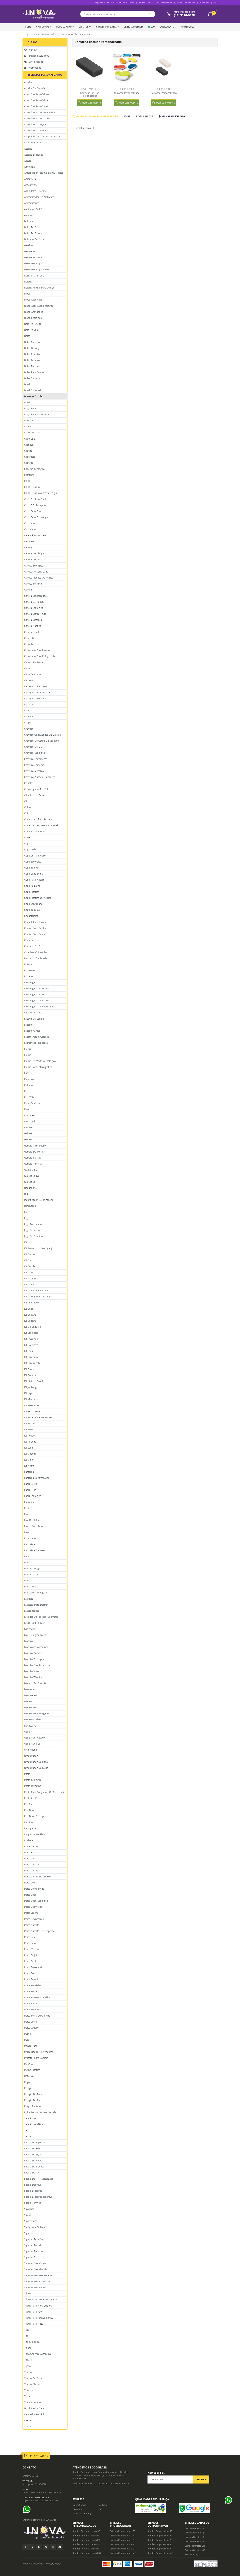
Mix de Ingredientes (35, 1635)
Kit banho (29, 1254)
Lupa (27, 1556)
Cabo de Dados (33, 432)
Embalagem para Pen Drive (39, 1006)
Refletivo (29, 2075)
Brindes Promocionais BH (123, 2548)
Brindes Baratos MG (195, 2550)
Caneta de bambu (34, 601)
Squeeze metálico (34, 2245)
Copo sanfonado (33, 903)
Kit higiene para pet (35, 1381)
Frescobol (29, 1121)
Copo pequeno (32, 885)
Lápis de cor (31, 1483)
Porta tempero (32, 2009)
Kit (25, 1242)
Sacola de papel (33, 2160)
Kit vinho (29, 1459)
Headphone (30, 1187)
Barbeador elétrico (34, 257)
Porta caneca (31, 1858)
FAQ (216, 2)
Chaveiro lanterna (34, 765)
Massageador (31, 1610)
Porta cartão (31, 1870)
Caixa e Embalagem (35, 505)
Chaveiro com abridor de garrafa (42, 734)
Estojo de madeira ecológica (40, 1061)
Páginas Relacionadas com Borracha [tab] (95, 116)
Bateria (28, 281)
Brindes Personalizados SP (86, 2531)
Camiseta (29, 541)
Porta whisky (31, 2027)
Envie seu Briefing (186, 2)
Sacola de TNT (32, 2172)
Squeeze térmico (33, 2257)
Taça (27, 2329)
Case (27, 710)
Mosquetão (30, 1695)
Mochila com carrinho (36, 1647)
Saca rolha (30, 2118)
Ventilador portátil (34, 2414)
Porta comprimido (34, 1888)
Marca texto (31, 1586)
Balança (28, 221)
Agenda (28, 148)
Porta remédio (32, 1985)
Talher (27, 2347)
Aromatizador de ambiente (39, 197)
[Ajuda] (27, 2509)
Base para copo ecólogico (38, 269)
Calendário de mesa (35, 535)
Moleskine (29, 1689)
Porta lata (30, 1943)
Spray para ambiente (35, 2227)
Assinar (201, 2479)
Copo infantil (31, 867)
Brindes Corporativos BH (160, 2548)
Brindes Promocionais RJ (122, 2535)
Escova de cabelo (34, 1018)
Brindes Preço (192, 2554)
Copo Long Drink (33, 873)
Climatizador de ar (34, 795)
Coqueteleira (31, 915)
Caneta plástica (32, 625)
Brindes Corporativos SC (160, 2544)
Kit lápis (28, 1393)
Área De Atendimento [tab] (172, 116)
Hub (26, 1193)
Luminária (29, 1544)
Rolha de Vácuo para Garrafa (40, 2112)
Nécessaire (30, 1725)
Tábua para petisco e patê (38, 2317)
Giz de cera (30, 1169)
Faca (26, 1073)
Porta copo (30, 1894)
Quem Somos (145, 2)
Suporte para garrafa (35, 2269)
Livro (27, 1514)
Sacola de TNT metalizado (39, 2178)
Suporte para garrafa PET (38, 2275)
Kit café (28, 1272)
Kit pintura (30, 1423)
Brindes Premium (133, 26)
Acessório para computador (39, 112)
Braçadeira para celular (37, 414)
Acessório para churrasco (38, 106)
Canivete (29, 644)
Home (28, 26)
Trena (27, 2396)
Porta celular (31, 1882)
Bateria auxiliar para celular (39, 287)
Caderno (28, 462)
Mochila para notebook (37, 1665)
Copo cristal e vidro (35, 855)
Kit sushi (28, 1447)
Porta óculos (31, 1961)
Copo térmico (32, 909)
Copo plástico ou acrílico (38, 897)
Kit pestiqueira (32, 1411)
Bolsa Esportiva (32, 354)
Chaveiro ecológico (34, 752)
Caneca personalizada (36, 571)
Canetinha (29, 638)
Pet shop (29, 1822)
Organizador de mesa (36, 1767)
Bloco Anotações (33, 311)
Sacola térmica (32, 2202)
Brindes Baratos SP (194, 2528)
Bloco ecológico (33, 317)
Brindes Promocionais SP (122, 2531)
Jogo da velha (32, 1230)
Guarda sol (30, 1181)
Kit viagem (30, 1453)
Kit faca (28, 1351)
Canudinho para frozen (37, 650)
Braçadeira (30, 408)
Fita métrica (30, 1097)
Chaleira (28, 716)
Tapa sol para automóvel (38, 2353)
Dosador (29, 976)
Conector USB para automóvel (41, 825)
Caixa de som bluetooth (37, 499)
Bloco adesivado (33, 299)
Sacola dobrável (33, 2184)
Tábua (27, 2293)
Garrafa (28, 1139)
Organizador (31, 1755)
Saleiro (28, 2215)
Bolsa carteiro (32, 342)
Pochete (28, 1840)
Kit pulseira (30, 1441)
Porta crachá (31, 1912)
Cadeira (28, 450)
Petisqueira (30, 1828)
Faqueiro (29, 1079)
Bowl (27, 402)
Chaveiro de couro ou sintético (41, 740)
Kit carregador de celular (38, 1296)
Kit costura (30, 1314)
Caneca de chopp (34, 553)
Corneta (28, 940)
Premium (31, 50)
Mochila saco (31, 1671)
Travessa (29, 2390)
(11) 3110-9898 (39, 2484)
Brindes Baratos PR (194, 2536)
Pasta (27, 1773)
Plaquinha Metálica (34, 1834)
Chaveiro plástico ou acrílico (39, 777)
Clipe (26, 801)
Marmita (28, 1598)
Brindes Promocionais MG (123, 2552)
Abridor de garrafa (34, 88)
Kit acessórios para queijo (38, 1248)
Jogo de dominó (33, 1236)
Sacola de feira (32, 2148)
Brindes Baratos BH (195, 2545)
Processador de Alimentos (38, 2051)
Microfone (29, 1629)
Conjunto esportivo (34, 831)
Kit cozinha (30, 1320)
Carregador (30, 680)
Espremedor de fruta (36, 1042)
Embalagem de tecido (36, 988)
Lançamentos (168, 26)
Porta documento (34, 1919)
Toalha (28, 2372)
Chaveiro (29, 728)
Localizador (30, 1538)
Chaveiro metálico (34, 771)
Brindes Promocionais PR (122, 2539)
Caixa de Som (32, 487)
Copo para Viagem (34, 879)
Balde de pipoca (33, 233)
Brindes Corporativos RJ (159, 2535)
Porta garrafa (31, 1925)
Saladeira (29, 2209)
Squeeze (28, 2233)
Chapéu (28, 722)
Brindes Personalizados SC (86, 2544)
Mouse (28, 1701)
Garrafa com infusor (35, 1145)
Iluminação (30, 1205)
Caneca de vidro (33, 559)
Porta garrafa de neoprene (39, 1931)
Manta (27, 1580)
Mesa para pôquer (34, 1622)
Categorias (42, 26)
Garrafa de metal (33, 1151)
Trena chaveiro (32, 2402)
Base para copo (33, 263)
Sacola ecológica (33, 2190)
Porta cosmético (33, 1906)
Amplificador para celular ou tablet (43, 172)
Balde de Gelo (32, 227)
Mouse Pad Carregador (37, 1713)
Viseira (27, 2420)
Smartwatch (30, 2221)
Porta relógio (31, 1979)
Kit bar (28, 1260)
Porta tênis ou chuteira (37, 2015)
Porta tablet (31, 2003)
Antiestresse (31, 184)
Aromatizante (31, 203)
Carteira (28, 704)
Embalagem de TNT (35, 994)
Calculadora (30, 523)
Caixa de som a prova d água (41, 493)
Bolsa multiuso (32, 366)
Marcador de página (35, 1592)
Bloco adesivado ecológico (39, 305)
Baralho (28, 245)
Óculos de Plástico (34, 1737)
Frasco (28, 1109)
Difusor (28, 964)
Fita (26, 1091)
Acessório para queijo (36, 124)
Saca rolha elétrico (34, 2124)
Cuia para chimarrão (35, 952)
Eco (151, 26)
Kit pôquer (30, 1435)
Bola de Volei (31, 329)
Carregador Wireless (35, 698)
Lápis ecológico (32, 1495)
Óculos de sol (32, 1743)
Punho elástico (32, 2069)
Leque (27, 1508)
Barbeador (30, 251)
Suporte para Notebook (37, 2281)
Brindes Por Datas (106, 26)
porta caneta (31, 1864)
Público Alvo (64, 26)
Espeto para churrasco (36, 1036)
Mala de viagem (33, 1568)
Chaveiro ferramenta (35, 758)
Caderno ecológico (34, 468)
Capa (27, 668)
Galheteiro (30, 1133)
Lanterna (29, 1471)
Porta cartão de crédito (37, 1876)
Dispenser (29, 970)
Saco (27, 2130)
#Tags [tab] (127, 116)
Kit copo (29, 1308)
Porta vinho (30, 2021)
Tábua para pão (33, 2311)
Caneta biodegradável (36, 595)
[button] (213, 14)
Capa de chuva (32, 674)
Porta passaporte (33, 1967)
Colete (27, 813)
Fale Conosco (164, 2)
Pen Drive (29, 1810)
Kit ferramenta (32, 1363)
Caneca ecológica (33, 565)
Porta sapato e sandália (37, 1997)
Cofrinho (29, 807)
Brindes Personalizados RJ (85, 2535)
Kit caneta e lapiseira (36, 1290)
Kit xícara (29, 1465)
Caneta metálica (33, 619)
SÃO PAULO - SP (30, 2475)
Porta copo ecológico (36, 1900)
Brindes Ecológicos (36, 56)
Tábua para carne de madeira (40, 2299)
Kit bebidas (30, 1266)
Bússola (28, 420)
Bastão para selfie (34, 275)
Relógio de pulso (33, 2100)
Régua (27, 2082)
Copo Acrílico (31, 849)
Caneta (28, 589)
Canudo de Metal (33, 662)
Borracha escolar (83, 128)
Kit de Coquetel (32, 1326)
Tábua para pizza (33, 2323)
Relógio (28, 2088)
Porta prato (30, 1973)
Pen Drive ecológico (35, 1816)
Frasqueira (30, 1115)
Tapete (28, 2359)
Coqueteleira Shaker (35, 922)
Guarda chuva (32, 1175)
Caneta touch (32, 632)
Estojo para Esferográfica (38, 1067)
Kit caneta (30, 1284)
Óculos (28, 1731)
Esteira (28, 1049)
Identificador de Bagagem (38, 1199)
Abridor (28, 82)
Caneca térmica (33, 583)
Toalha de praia (33, 2378)
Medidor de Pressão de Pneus (41, 1616)
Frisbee (28, 1127)
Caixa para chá (32, 511)
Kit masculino (31, 1405)
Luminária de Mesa (35, 1550)
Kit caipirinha (31, 1278)
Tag (26, 2335)
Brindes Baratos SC (194, 2541)
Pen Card (29, 1804)
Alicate (27, 160)
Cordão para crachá (35, 934)
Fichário (28, 1085)
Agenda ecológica (34, 154)
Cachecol (29, 444)
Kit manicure (31, 1399)
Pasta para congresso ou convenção (44, 1792)
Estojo (27, 1055)
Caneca (28, 547)
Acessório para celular (36, 100)
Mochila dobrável (33, 1653)
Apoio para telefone (35, 191)
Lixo (26, 1532)
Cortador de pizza (34, 946)
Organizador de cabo (36, 1761)
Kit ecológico (31, 1332)
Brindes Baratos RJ (194, 2532)
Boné (27, 384)
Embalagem (30, 982)
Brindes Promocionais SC (122, 2544)
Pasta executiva (32, 1785)
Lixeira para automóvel (37, 1526)
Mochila (28, 1641)
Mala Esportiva (32, 1574)
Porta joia (29, 1937)
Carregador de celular (36, 686)
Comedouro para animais (38, 819)
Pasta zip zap (31, 1798)
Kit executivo (31, 1345)
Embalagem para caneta (37, 1000)
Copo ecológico (32, 861)
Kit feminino (31, 1357)
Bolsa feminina (32, 360)
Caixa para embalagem (36, 517)
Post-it (28, 2033)
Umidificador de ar (34, 2408)
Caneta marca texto (35, 613)
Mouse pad (30, 1707)
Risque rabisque (33, 2106)
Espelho (28, 1024)
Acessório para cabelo (36, 94)
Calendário (30, 529)
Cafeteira (29, 474)
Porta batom (31, 1846)
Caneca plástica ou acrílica (38, 577)
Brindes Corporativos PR (160, 2539)
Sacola (27, 2136)
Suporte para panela (35, 2287)
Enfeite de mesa (33, 1012)
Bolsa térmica (32, 378)
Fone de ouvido (33, 1103)
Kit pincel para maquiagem (38, 1417)
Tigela (27, 2365)
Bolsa (27, 335)
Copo (27, 843)
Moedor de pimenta (35, 1683)
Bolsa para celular (34, 372)
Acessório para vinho (35, 130)
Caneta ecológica (33, 607)
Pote (26, 2039)
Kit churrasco (31, 1302)
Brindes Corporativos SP (160, 2531)
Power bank (31, 2045)
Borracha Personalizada (126, 92)
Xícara (27, 2426)
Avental (28, 215)
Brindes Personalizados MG (86, 2552)
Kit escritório (31, 1339)
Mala (27, 1562)
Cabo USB (29, 438)
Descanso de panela (35, 958)
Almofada (29, 166)
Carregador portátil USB (37, 692)
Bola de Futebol (33, 323)
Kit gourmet (31, 1375)
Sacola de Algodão (34, 2142)
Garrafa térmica (33, 1163)
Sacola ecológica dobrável (38, 2196)
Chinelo (28, 783)
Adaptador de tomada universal (42, 136)
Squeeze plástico (33, 2251)
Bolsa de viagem (33, 348)
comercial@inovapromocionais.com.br (41, 2492)
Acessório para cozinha (37, 118)
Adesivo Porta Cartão (36, 142)
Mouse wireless (33, 1719)
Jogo (26, 1218)
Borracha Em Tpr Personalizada (89, 94)
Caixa (27, 481)
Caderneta (29, 456)
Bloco (27, 293)
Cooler (27, 837)
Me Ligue (204, 2)
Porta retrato (31, 1991)
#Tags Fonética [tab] (144, 116)
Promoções (187, 26)
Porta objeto (31, 1955)
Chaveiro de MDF (34, 746)
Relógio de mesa (33, 2094)
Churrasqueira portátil (36, 789)
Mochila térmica (33, 1677)
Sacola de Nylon (33, 2154)
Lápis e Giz (30, 1489)
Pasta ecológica (33, 1779)
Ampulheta (30, 178)
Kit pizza (28, 1429)
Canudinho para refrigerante (40, 656)
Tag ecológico (32, 2341)
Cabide (28, 426)
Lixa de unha (31, 1520)
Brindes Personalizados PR (86, 2539)
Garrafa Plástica (33, 1157)
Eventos (83, 26)
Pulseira (28, 2063)
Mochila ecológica (34, 1659)
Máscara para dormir (36, 1604)
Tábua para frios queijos (38, 2305)
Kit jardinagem (32, 1387)
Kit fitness (30, 1369)
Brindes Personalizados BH (86, 2548)
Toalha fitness (32, 2384)
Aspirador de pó (33, 209)
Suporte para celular (35, 2263)
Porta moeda (31, 1949)
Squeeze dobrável (34, 2239)
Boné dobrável (32, 390)
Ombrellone (30, 1749)
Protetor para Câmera (36, 2057)
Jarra (26, 1212)
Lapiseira (29, 1502)
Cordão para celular (35, 928)
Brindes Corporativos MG (160, 2552)
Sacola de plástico (34, 2166)
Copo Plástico (31, 891)
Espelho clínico (32, 1030)
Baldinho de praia (34, 239)
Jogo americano (33, 1224)
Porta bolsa (30, 1852)
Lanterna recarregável (36, 1477)
